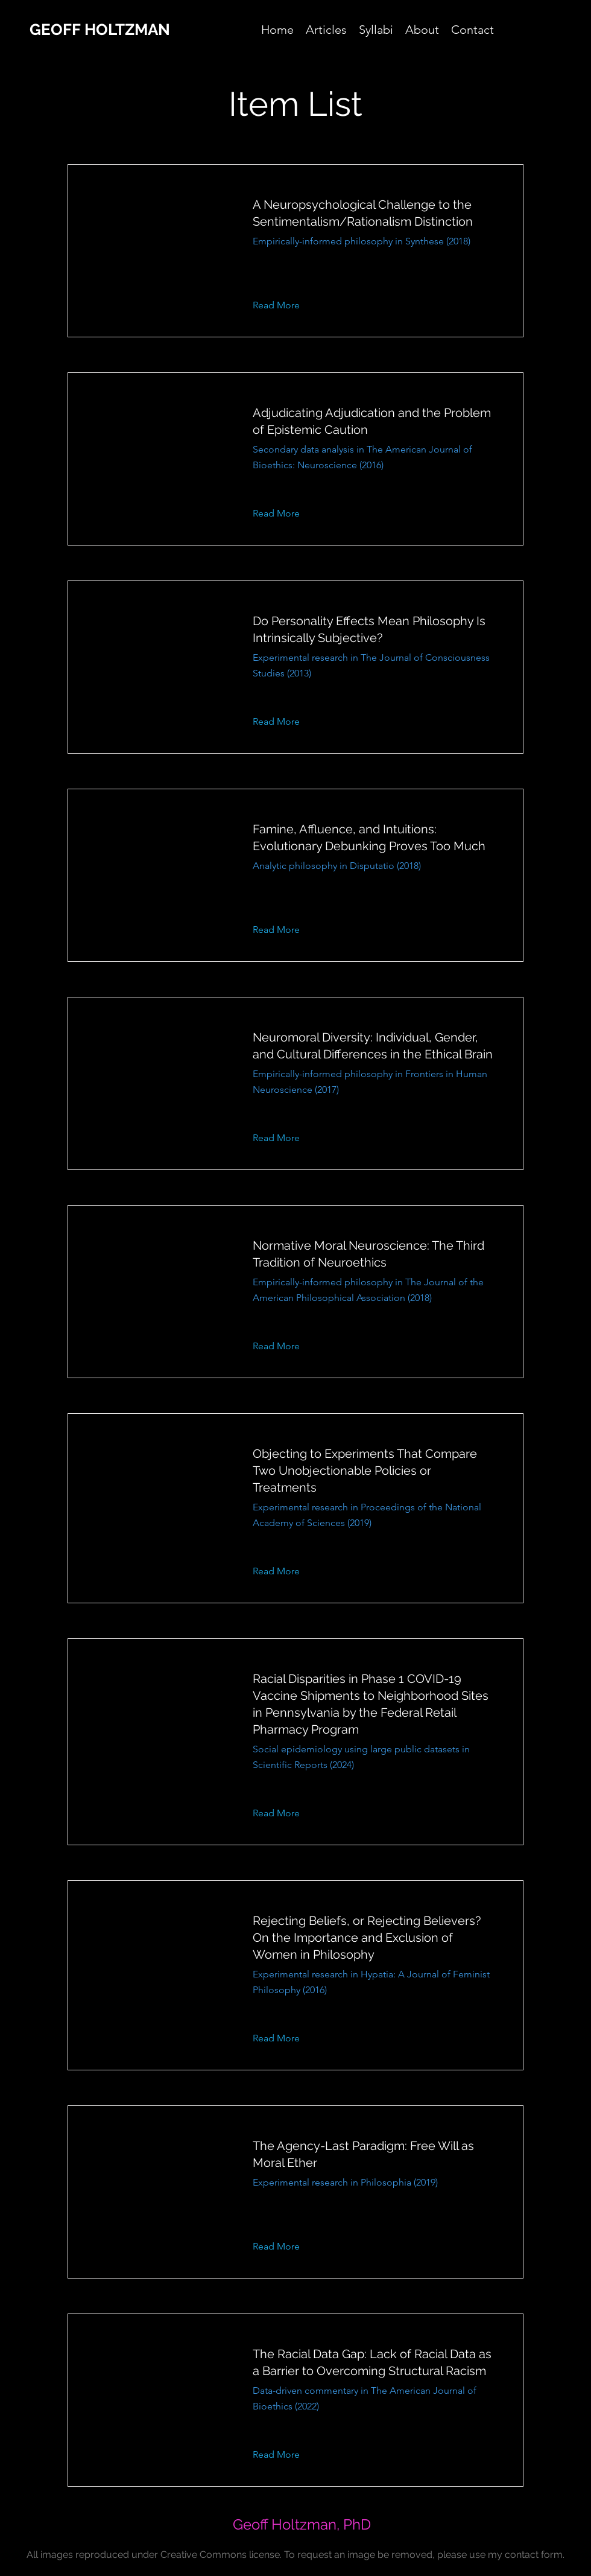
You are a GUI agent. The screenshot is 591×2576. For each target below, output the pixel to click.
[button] (285, 305)
